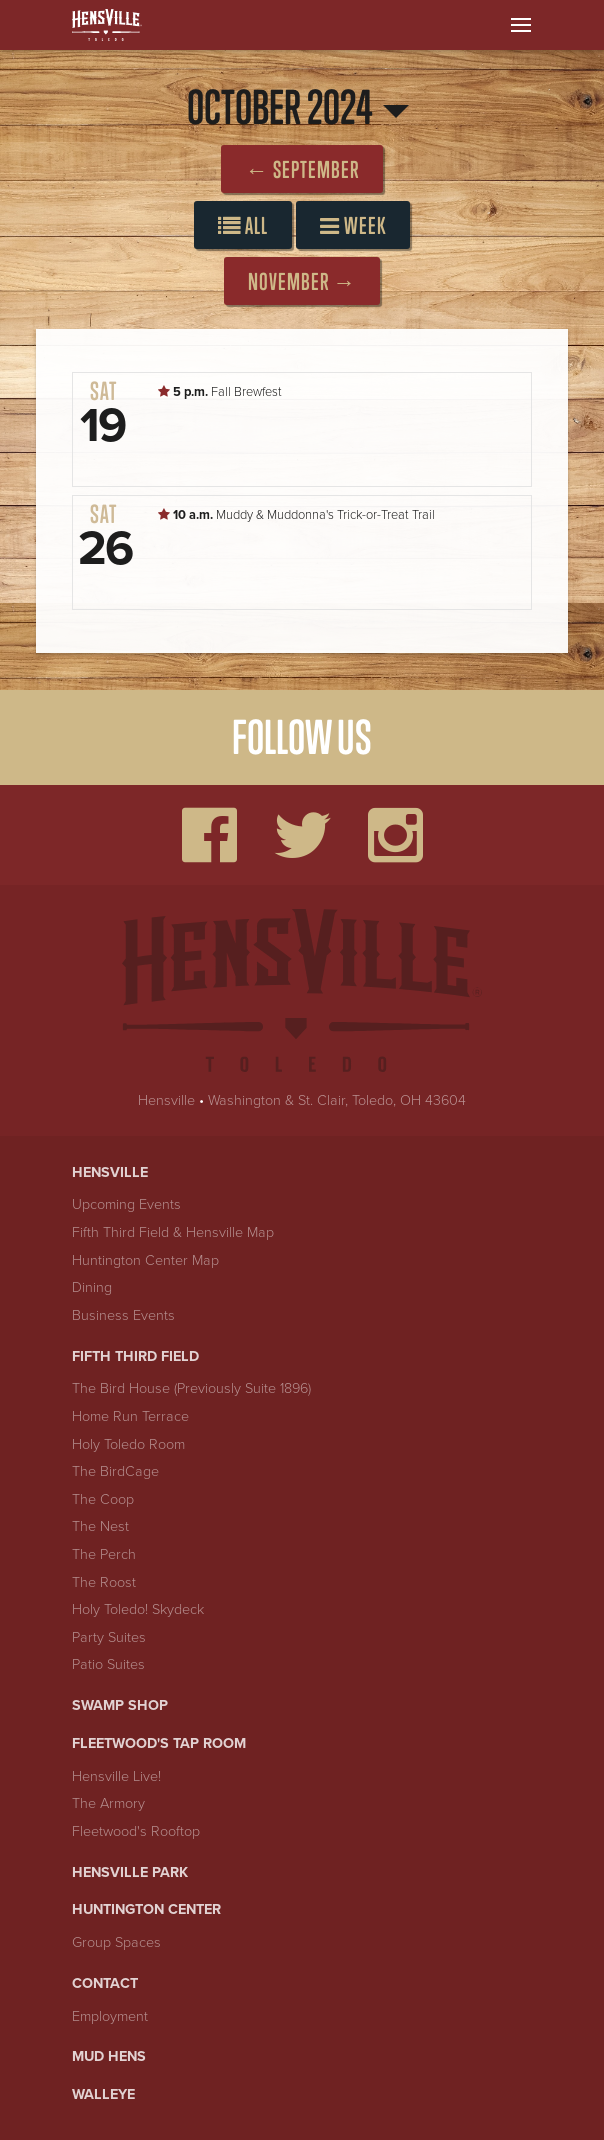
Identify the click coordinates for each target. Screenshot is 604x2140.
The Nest (100, 1526)
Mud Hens (109, 2056)
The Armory (108, 1803)
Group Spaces (116, 1942)
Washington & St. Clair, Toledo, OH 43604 (337, 1100)
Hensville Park (130, 1872)
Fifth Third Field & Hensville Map (173, 1232)
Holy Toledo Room (128, 1444)
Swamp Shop (120, 1705)
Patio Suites (108, 1664)
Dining (92, 1287)
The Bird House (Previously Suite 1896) (191, 1388)
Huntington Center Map (145, 1260)
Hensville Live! (116, 1776)
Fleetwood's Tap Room (159, 1743)
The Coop (103, 1499)
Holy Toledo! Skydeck (138, 1609)
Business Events (123, 1315)
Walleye (103, 2094)
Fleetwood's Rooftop (136, 1831)
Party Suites (109, 1637)
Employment (110, 2016)
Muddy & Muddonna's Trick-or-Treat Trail (296, 515)
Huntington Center (146, 1909)
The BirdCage (115, 1471)
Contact (105, 1983)
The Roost (104, 1582)
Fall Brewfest (220, 392)
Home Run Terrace (130, 1416)
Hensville (166, 1100)
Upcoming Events (126, 1204)
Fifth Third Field (135, 1356)
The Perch (104, 1554)
